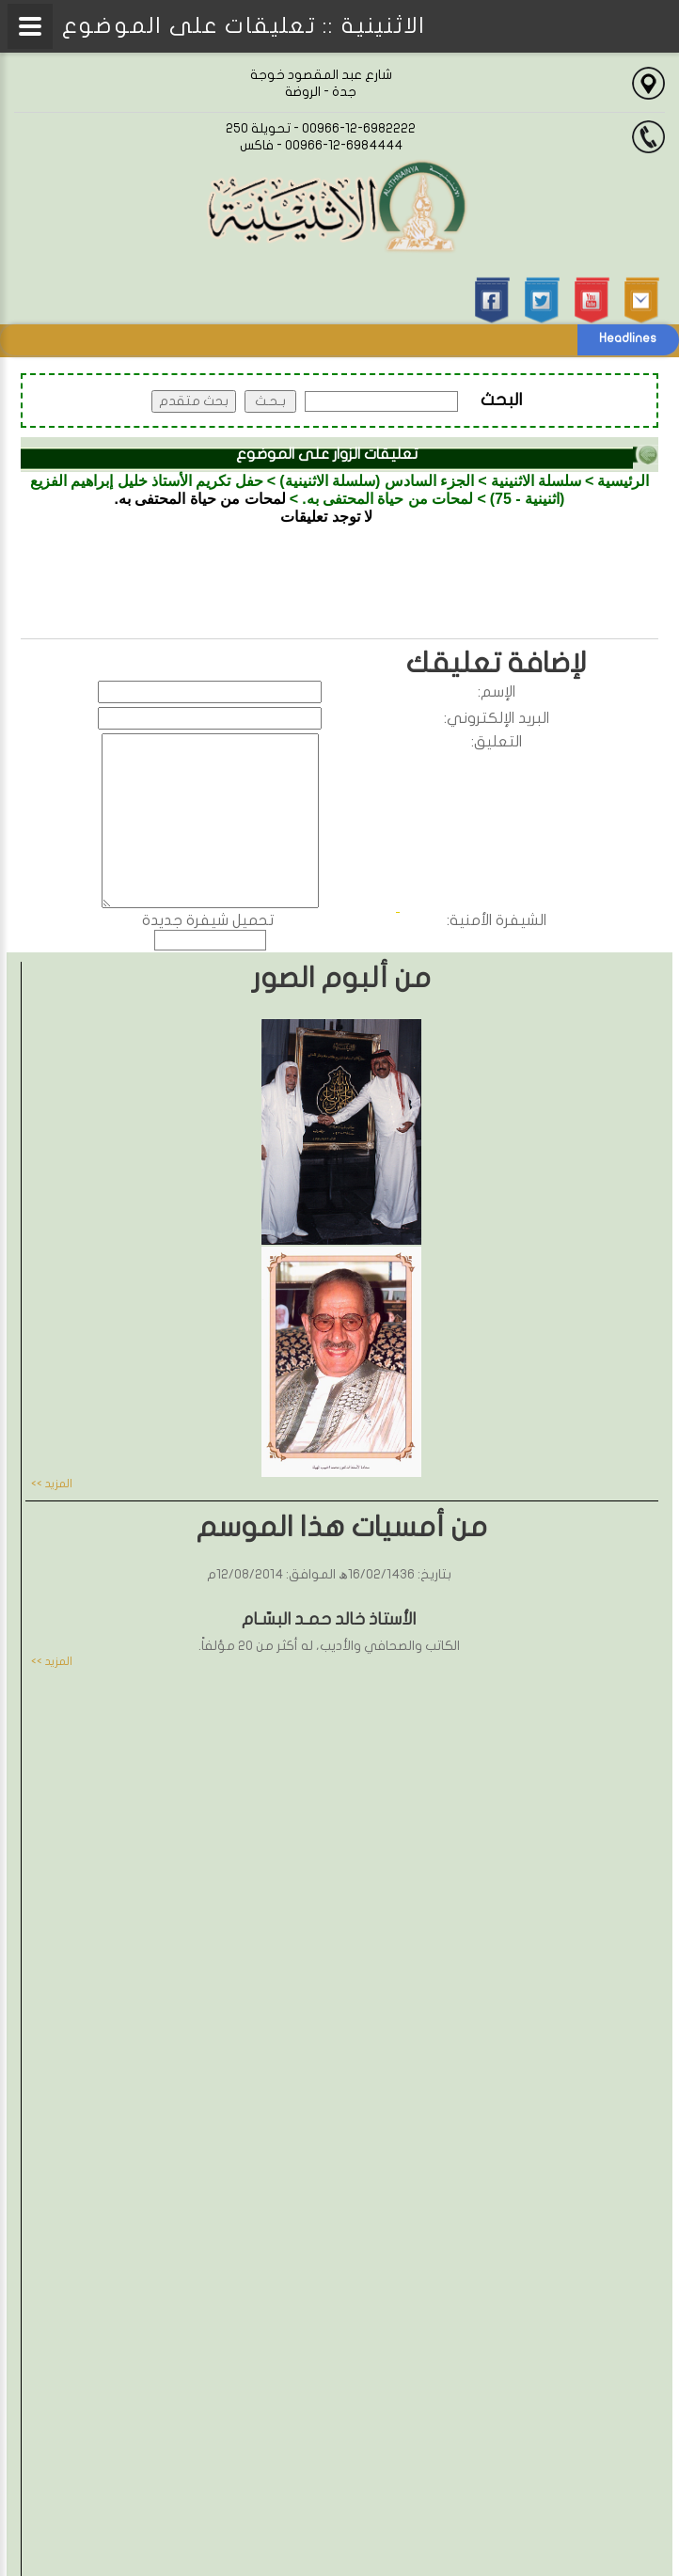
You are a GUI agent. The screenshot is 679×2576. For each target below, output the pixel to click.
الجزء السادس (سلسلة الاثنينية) (376, 481)
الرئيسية (623, 481)
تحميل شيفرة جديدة (208, 920)
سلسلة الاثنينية (536, 481)
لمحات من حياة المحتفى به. (387, 499)
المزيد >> (51, 1483)
